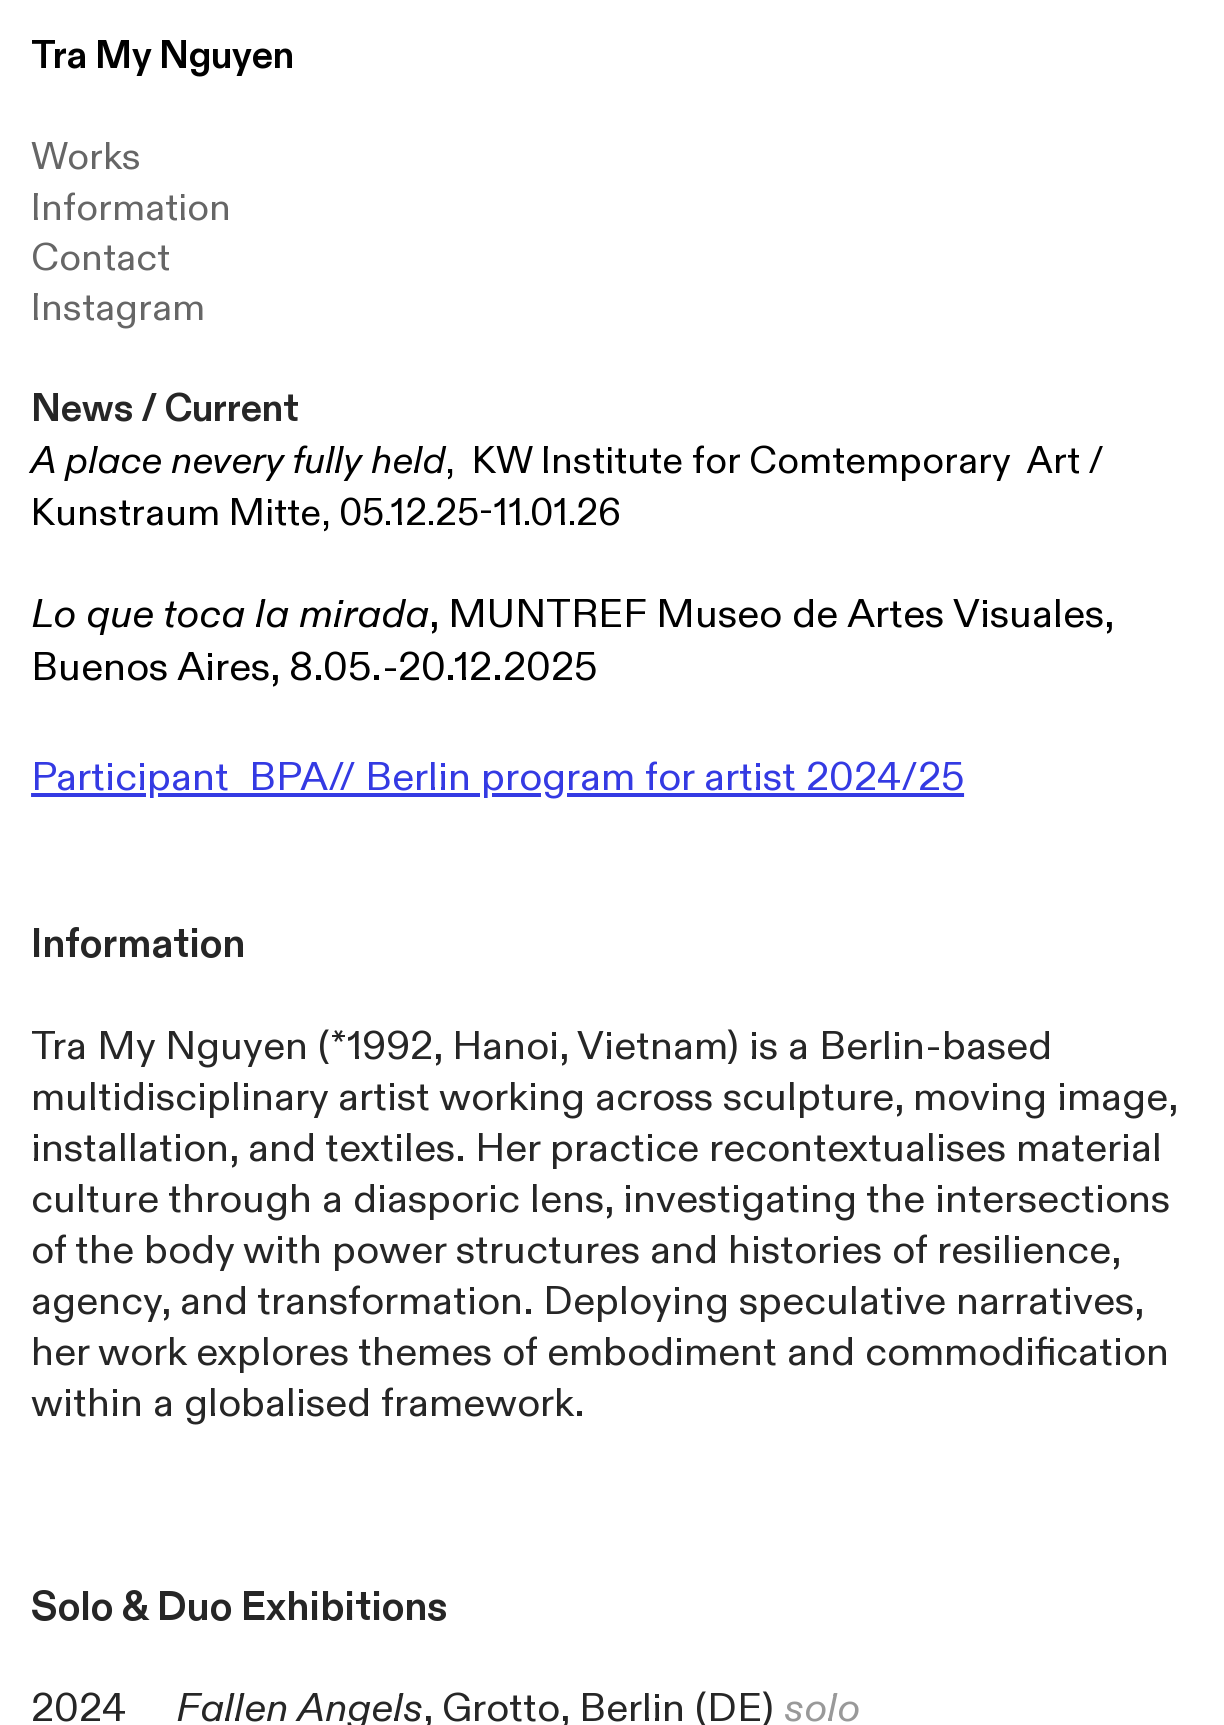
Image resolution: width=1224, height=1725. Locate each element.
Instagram (118, 308)
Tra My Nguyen (162, 56)
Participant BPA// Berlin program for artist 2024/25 (497, 778)
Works (86, 157)
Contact (100, 258)
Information (131, 208)
